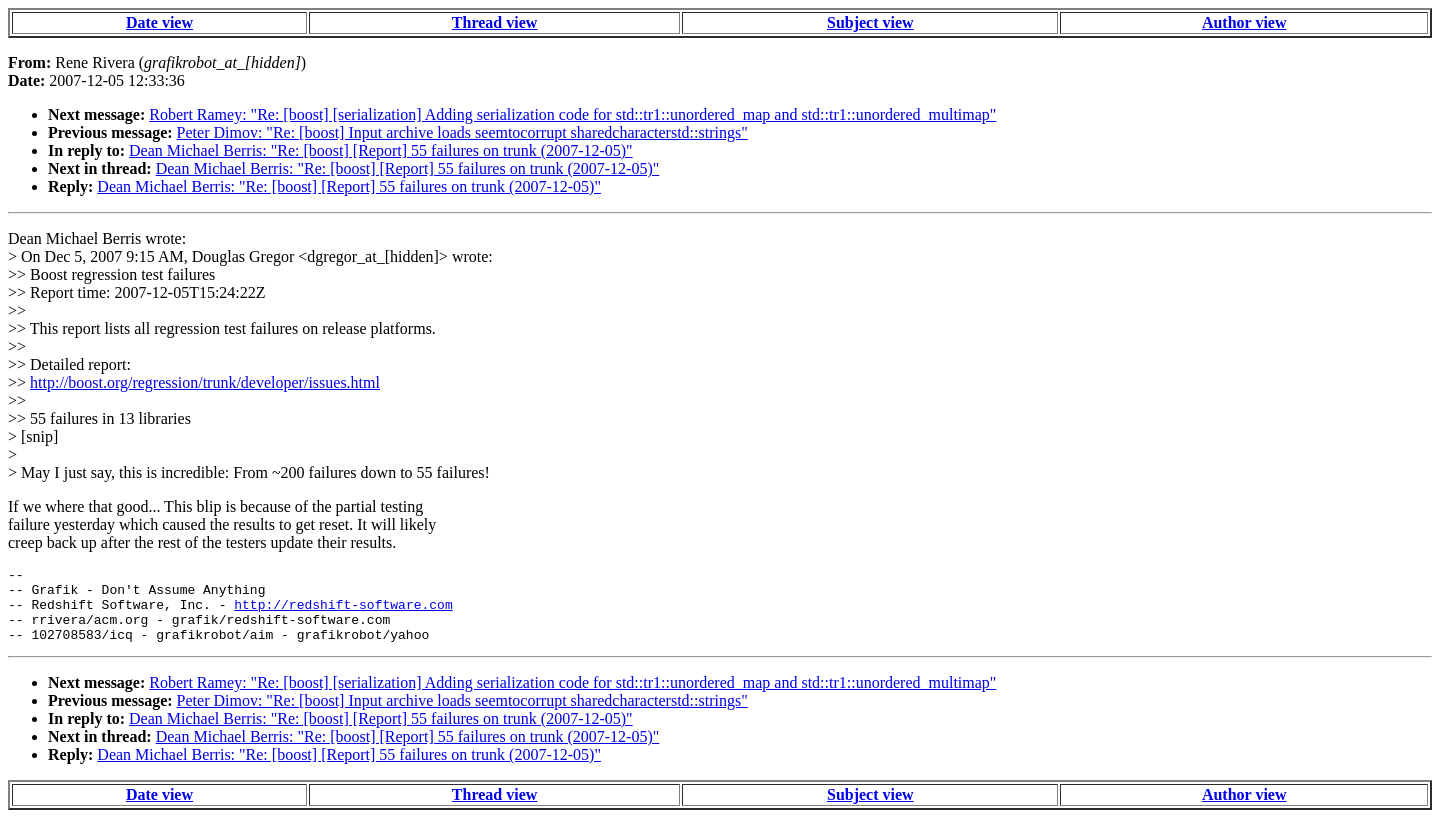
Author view (1244, 22)
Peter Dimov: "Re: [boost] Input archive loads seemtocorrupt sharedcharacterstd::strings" (462, 132)
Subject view (870, 22)
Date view (159, 22)
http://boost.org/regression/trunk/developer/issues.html (205, 382)
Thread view (494, 22)
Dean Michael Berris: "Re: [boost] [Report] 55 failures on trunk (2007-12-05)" (381, 150)
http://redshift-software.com (343, 613)
